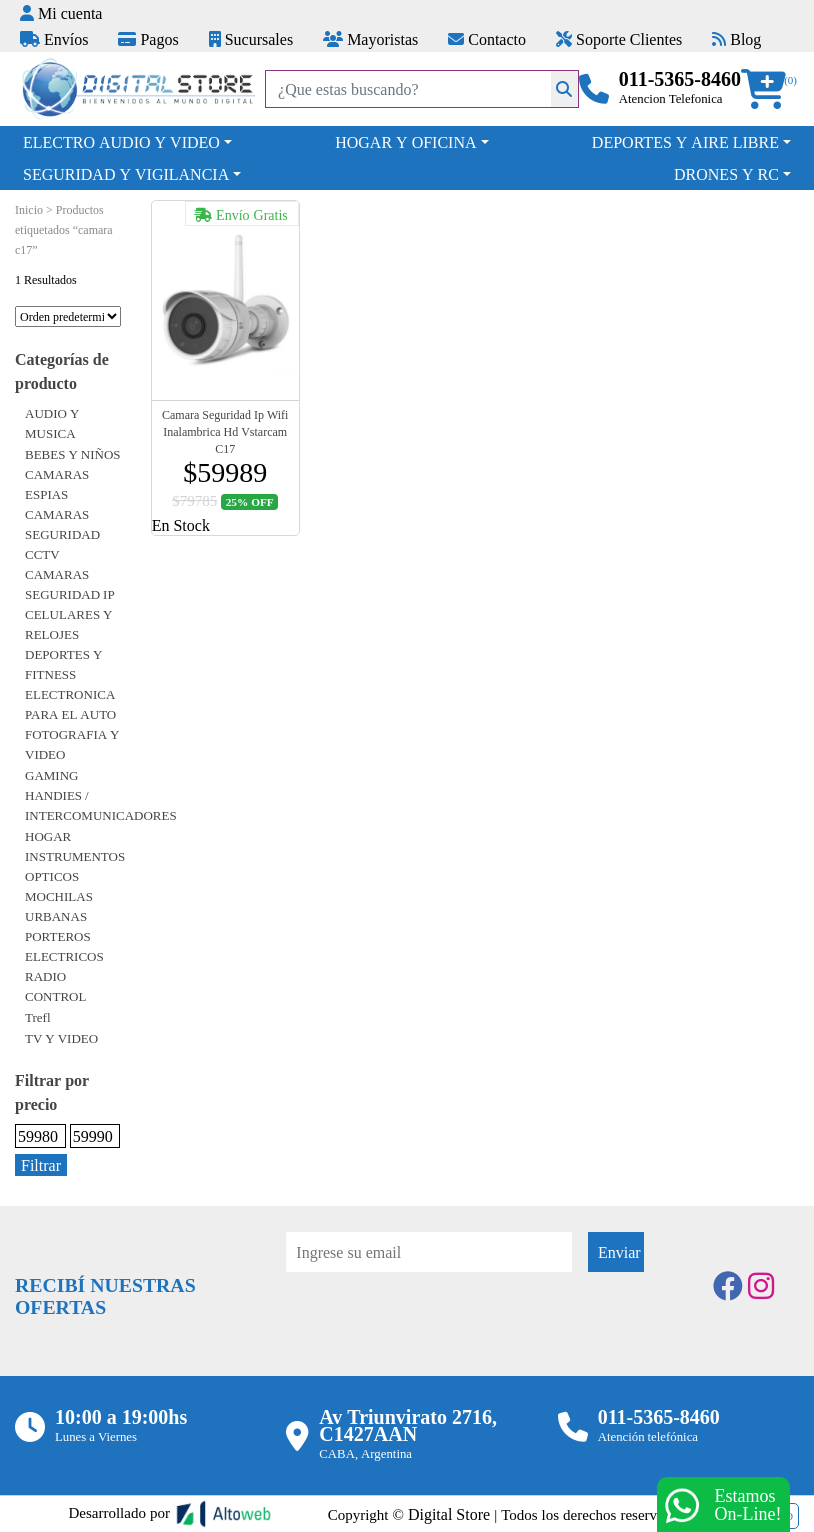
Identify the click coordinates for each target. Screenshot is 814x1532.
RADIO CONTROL (55, 986)
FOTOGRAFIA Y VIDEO (72, 744)
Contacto (487, 39)
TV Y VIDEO (61, 1038)
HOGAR (48, 836)
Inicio (29, 209)
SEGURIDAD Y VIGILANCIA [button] (126, 174)
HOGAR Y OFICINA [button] (405, 142)
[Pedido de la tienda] (68, 316)
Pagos (148, 39)
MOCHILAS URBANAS (59, 906)
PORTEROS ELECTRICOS (64, 946)
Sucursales (251, 39)
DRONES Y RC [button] (726, 174)
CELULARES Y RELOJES (69, 624)
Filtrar (41, 1165)
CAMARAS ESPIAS (57, 484)
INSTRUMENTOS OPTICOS (75, 866)
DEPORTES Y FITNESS (63, 664)
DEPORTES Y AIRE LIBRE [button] (685, 142)
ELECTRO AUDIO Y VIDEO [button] (121, 142)
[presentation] (438, 1327)
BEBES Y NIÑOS (73, 454)
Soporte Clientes (619, 39)
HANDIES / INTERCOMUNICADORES (101, 805)
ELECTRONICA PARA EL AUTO (70, 704)
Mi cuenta (61, 13)
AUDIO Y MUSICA (52, 423)
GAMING (51, 775)
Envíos (54, 39)
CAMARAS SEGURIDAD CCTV (62, 534)
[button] (770, 89)
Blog (736, 39)
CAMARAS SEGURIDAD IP (70, 584)
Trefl (38, 1017)
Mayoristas (370, 39)
